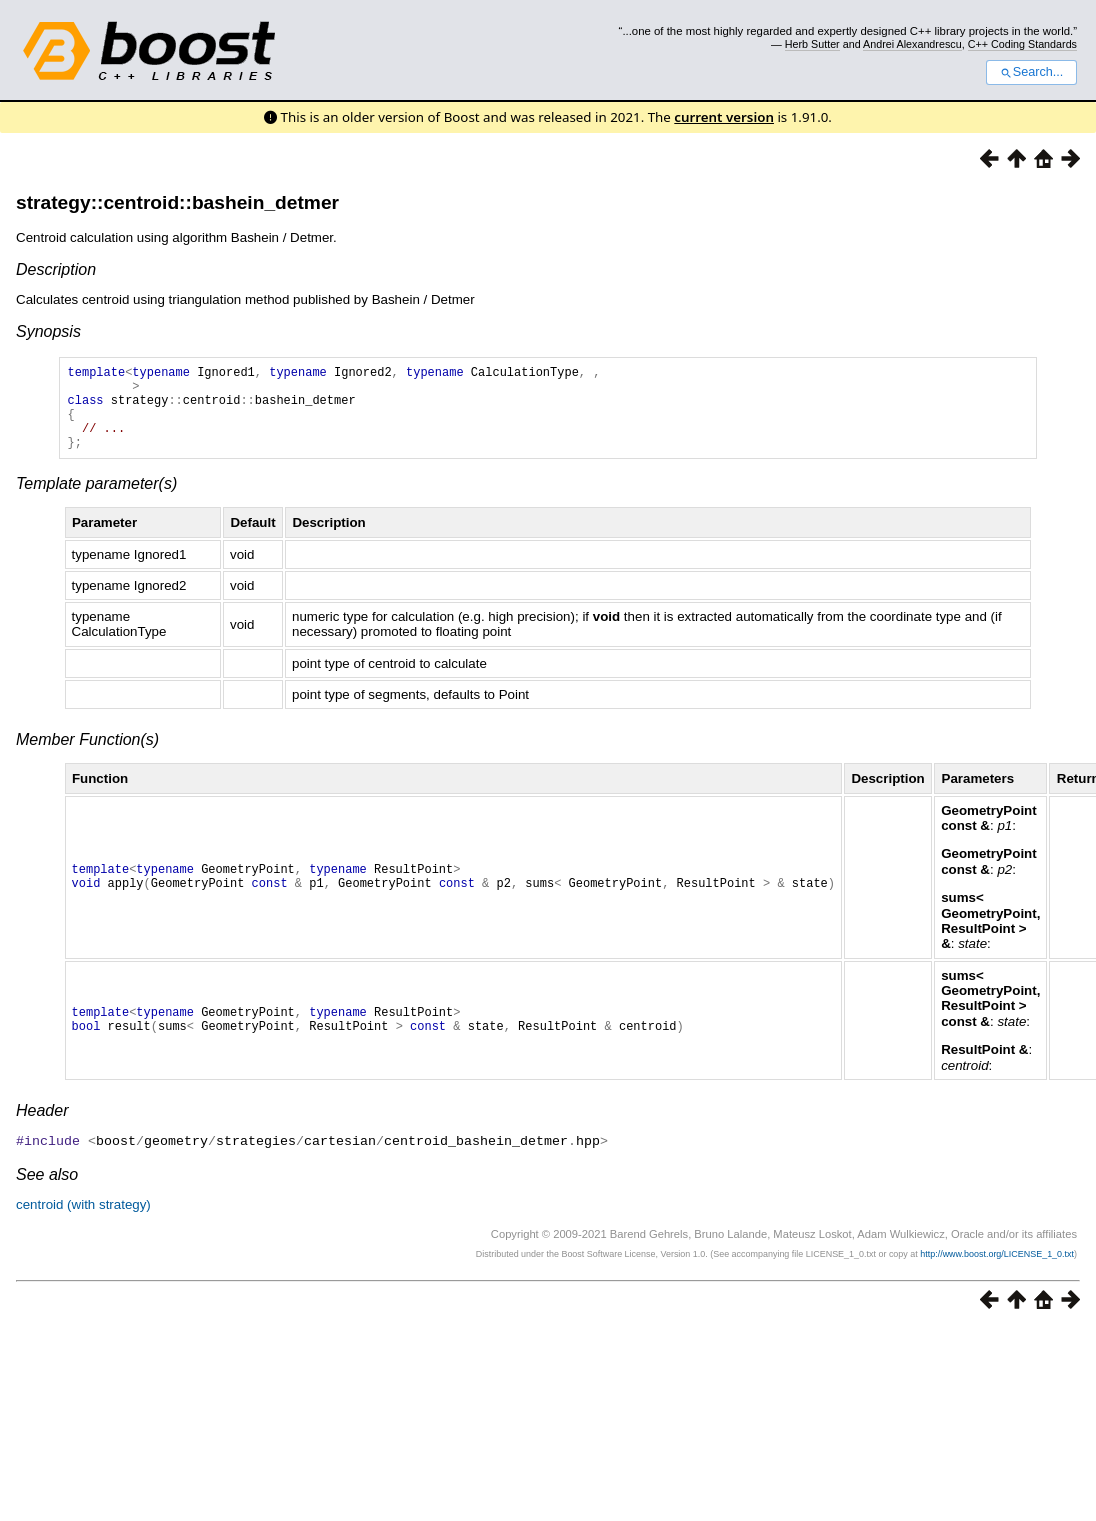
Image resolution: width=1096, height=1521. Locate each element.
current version (724, 117)
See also (47, 1191)
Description (56, 269)
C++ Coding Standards (1022, 44)
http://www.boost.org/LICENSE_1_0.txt (997, 1271)
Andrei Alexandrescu (912, 44)
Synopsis (48, 331)
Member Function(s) (87, 757)
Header (42, 1128)
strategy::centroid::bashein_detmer (177, 202)
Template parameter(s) (96, 501)
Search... (1031, 72)
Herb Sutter (812, 44)
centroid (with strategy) (83, 1221)
